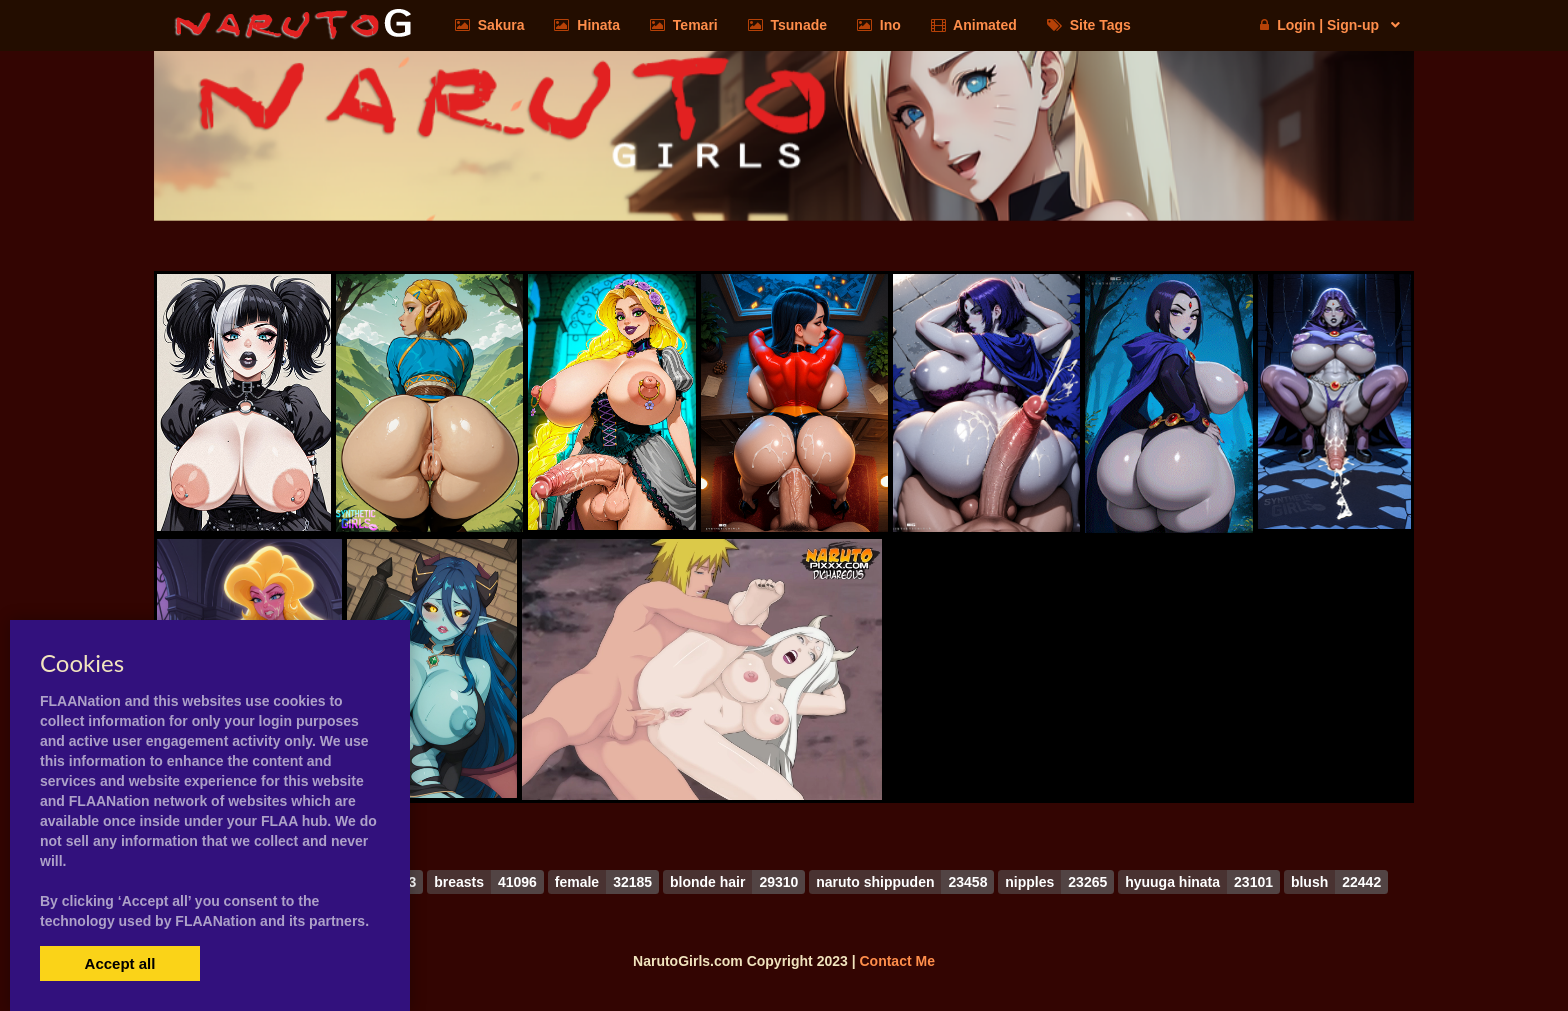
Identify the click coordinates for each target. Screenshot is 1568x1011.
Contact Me (896, 961)
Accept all (120, 963)
